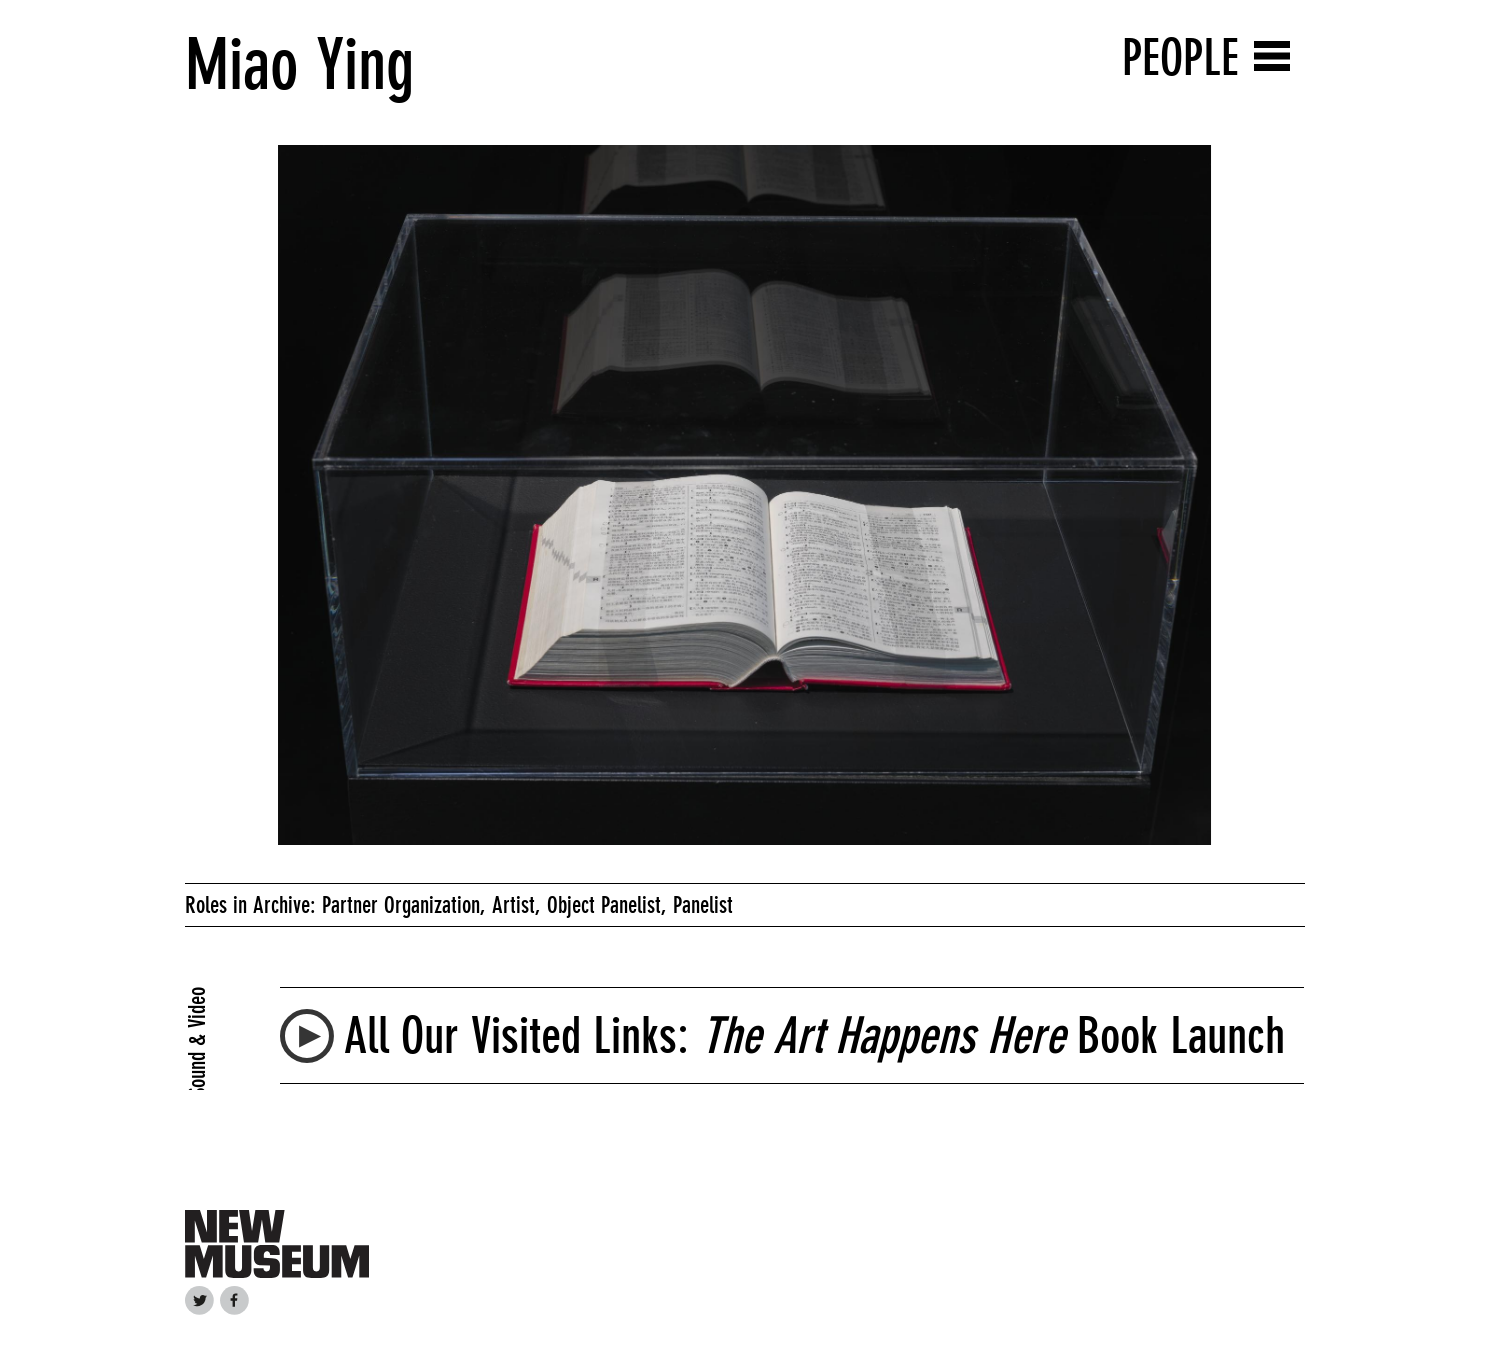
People (1180, 57)
